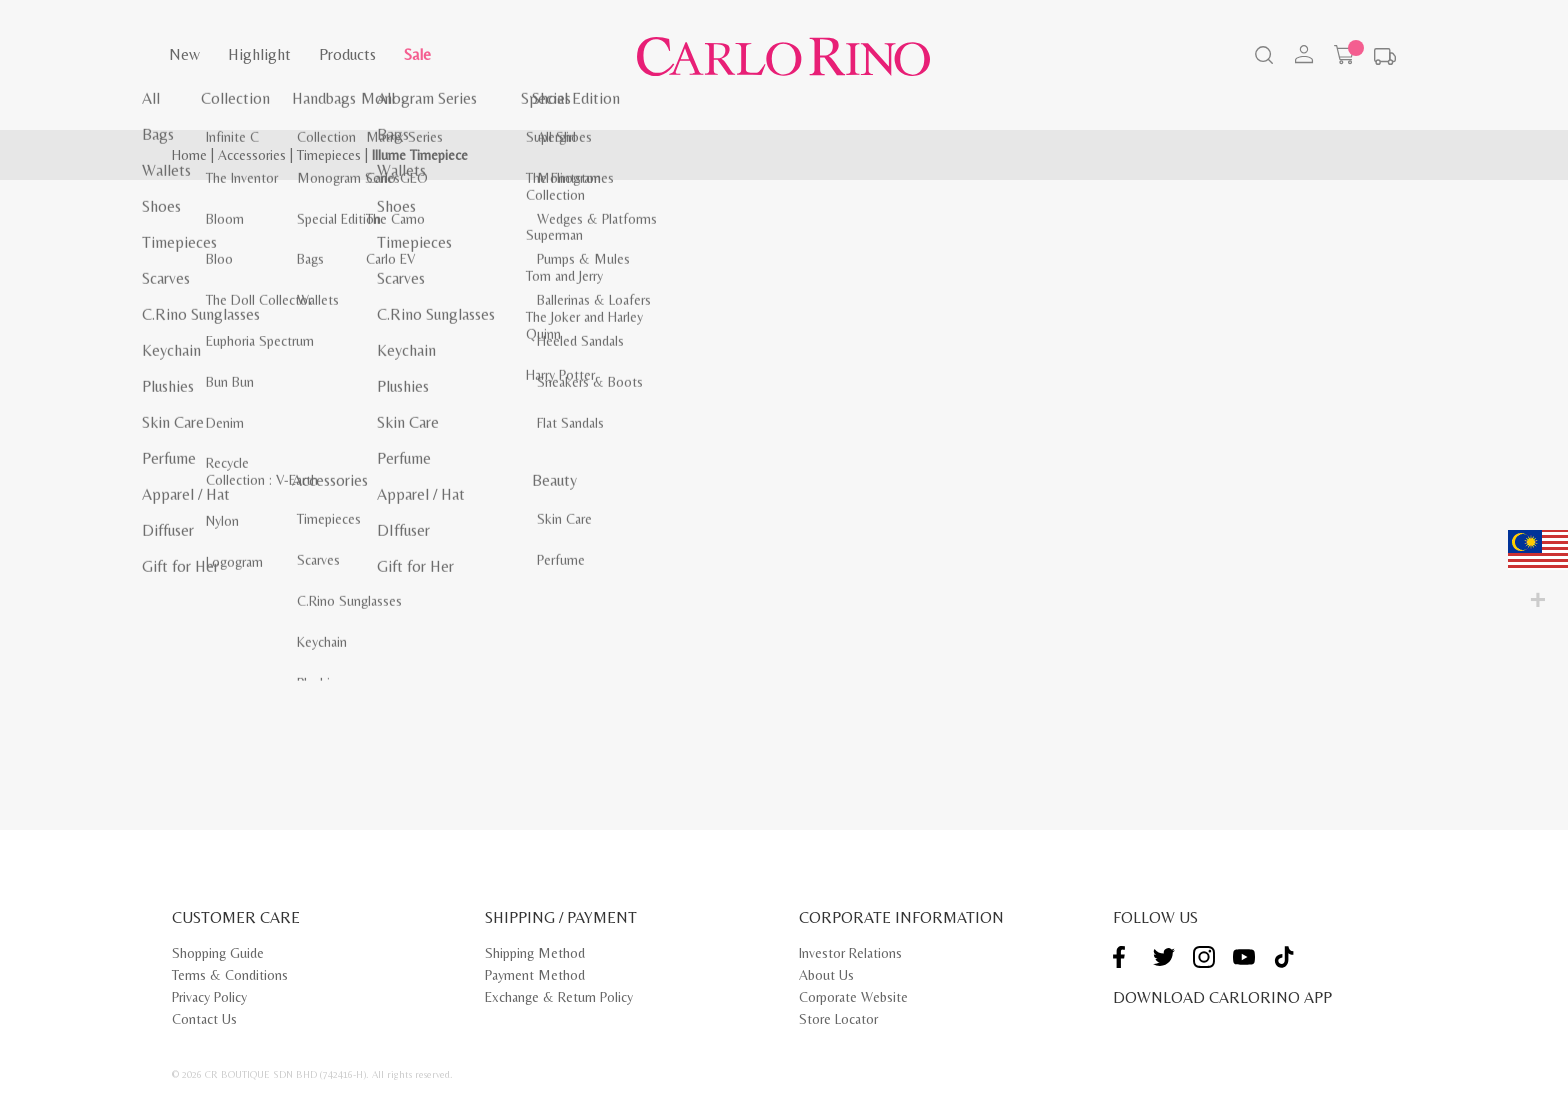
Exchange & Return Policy (559, 997)
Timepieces (329, 155)
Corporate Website (853, 997)
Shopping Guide (218, 953)
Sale (417, 54)
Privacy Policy (209, 997)
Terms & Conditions (230, 975)
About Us (826, 975)
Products (347, 54)
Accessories (252, 155)
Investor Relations (850, 953)
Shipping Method (535, 953)
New (184, 54)
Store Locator (838, 1019)
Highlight (259, 54)
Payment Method (535, 975)
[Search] (1262, 57)
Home (189, 155)
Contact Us (204, 1019)
